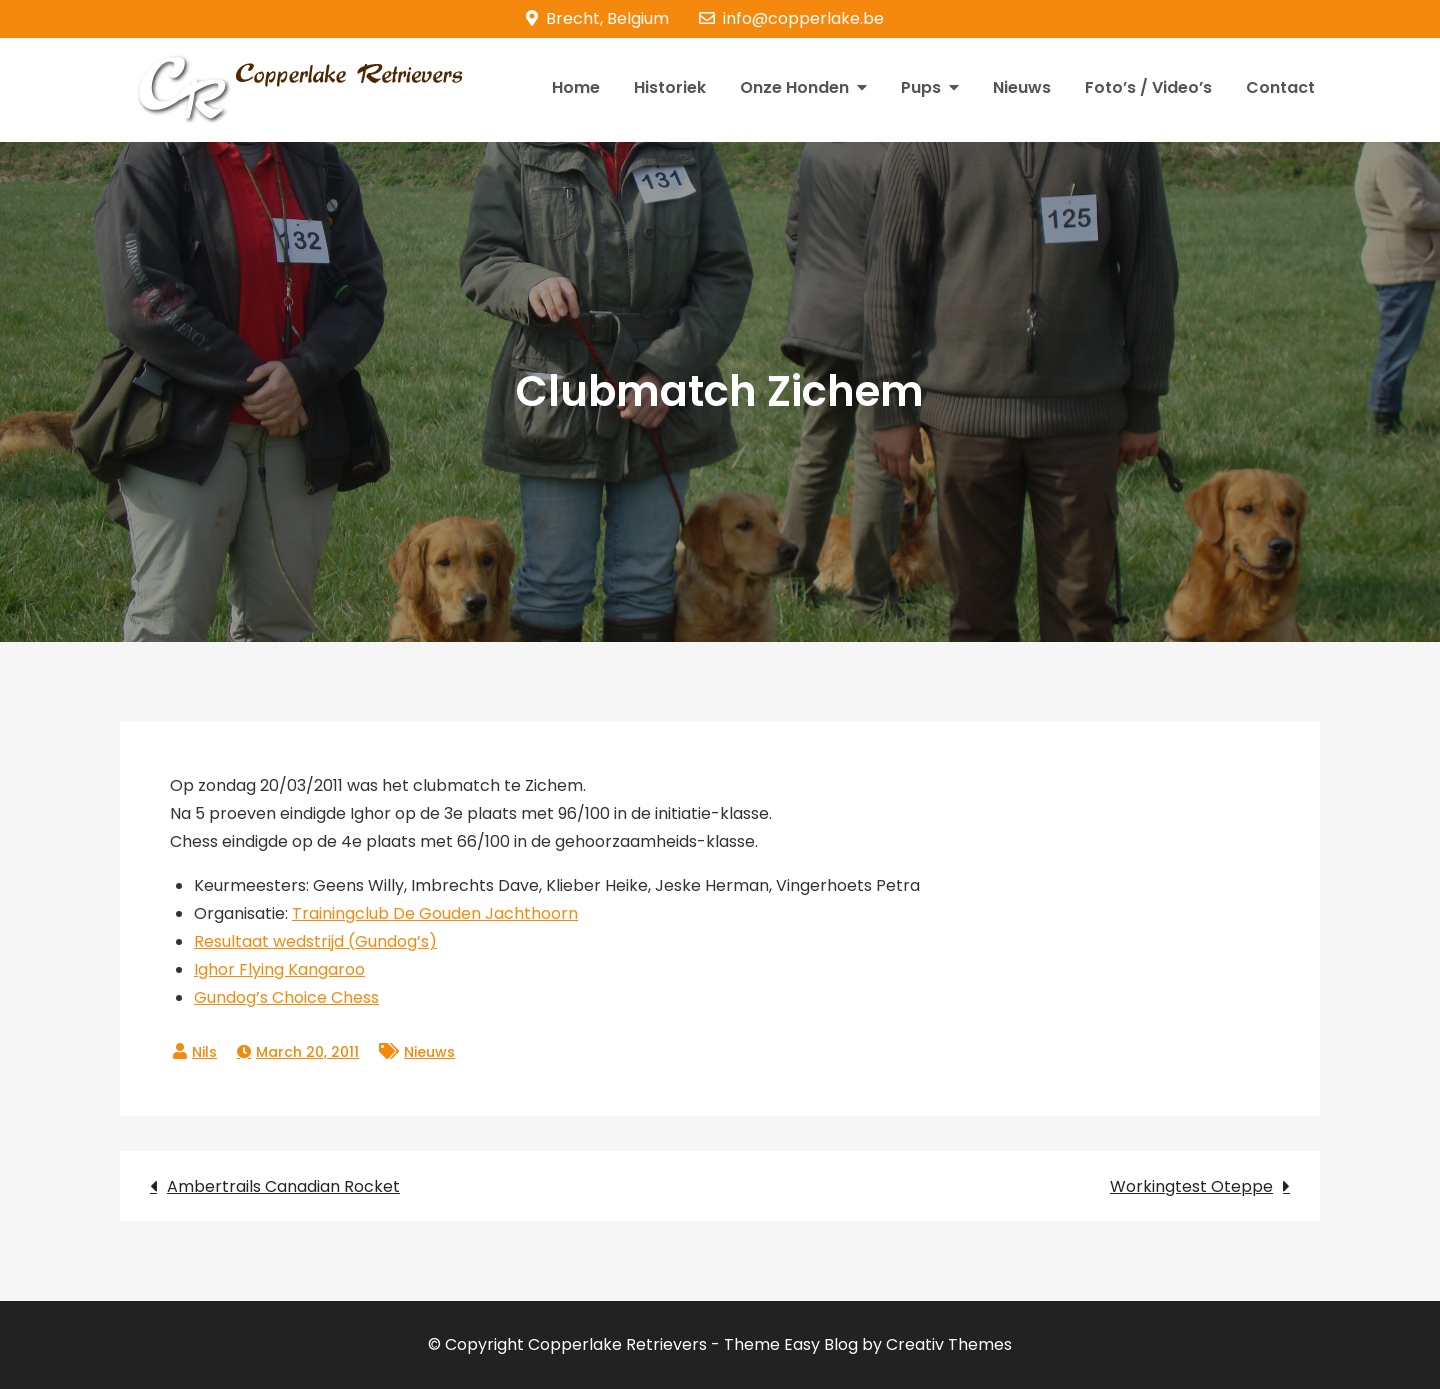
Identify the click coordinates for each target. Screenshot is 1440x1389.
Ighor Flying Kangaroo (279, 969)
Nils (204, 1052)
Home (576, 87)
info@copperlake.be (791, 18)
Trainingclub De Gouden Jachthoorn (435, 913)
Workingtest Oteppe (1191, 1186)
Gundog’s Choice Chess (286, 997)
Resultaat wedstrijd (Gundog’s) (315, 941)
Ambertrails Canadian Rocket (283, 1186)
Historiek (670, 87)
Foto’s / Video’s (1148, 87)
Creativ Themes (949, 1344)
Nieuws (1022, 87)
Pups (921, 87)
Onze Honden (794, 87)
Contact (1280, 87)
